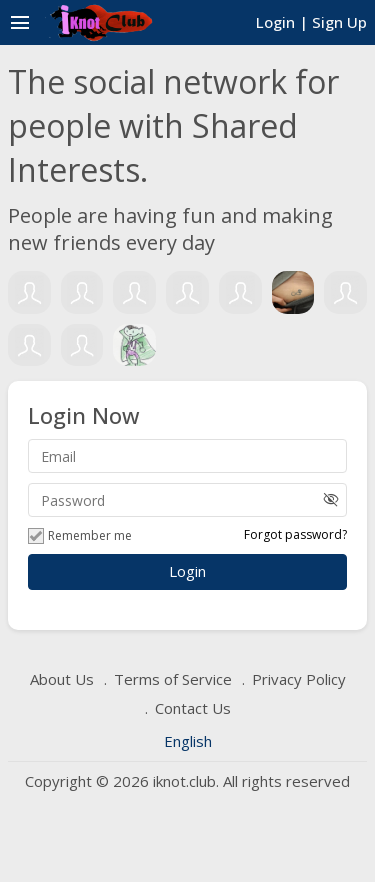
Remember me (80, 536)
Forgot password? (295, 534)
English (188, 741)
